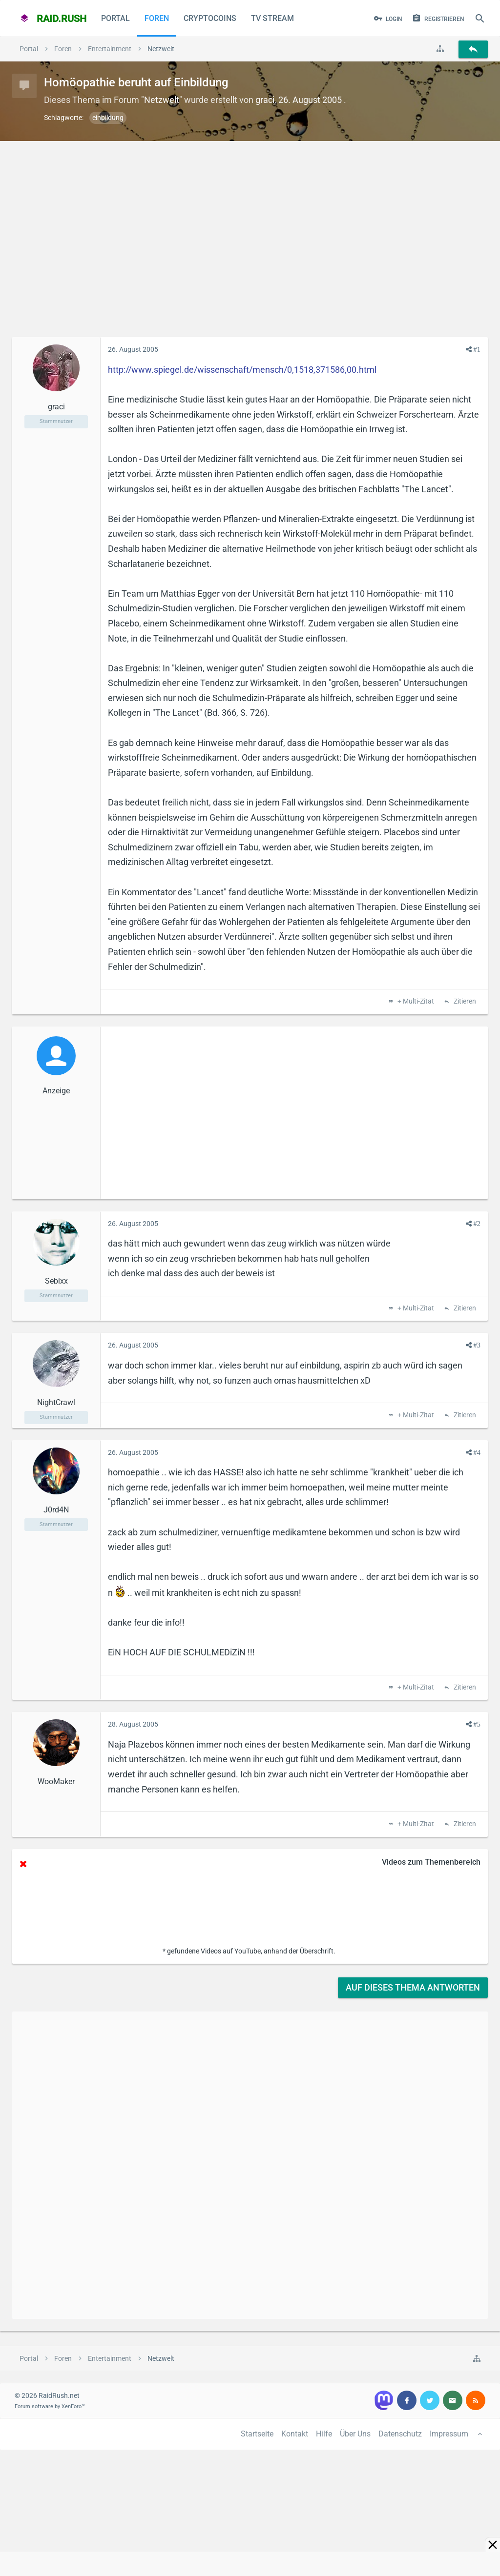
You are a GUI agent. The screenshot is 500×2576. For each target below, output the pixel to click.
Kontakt (294, 2433)
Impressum (449, 2433)
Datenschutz (400, 2433)
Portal (115, 18)
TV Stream (272, 18)
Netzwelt (161, 100)
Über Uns (355, 2433)
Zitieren (464, 1001)
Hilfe (324, 2433)
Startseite (257, 2433)
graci (264, 100)
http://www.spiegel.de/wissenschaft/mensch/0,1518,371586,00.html (242, 369)
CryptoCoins (210, 18)
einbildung (108, 117)
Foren (157, 18)
